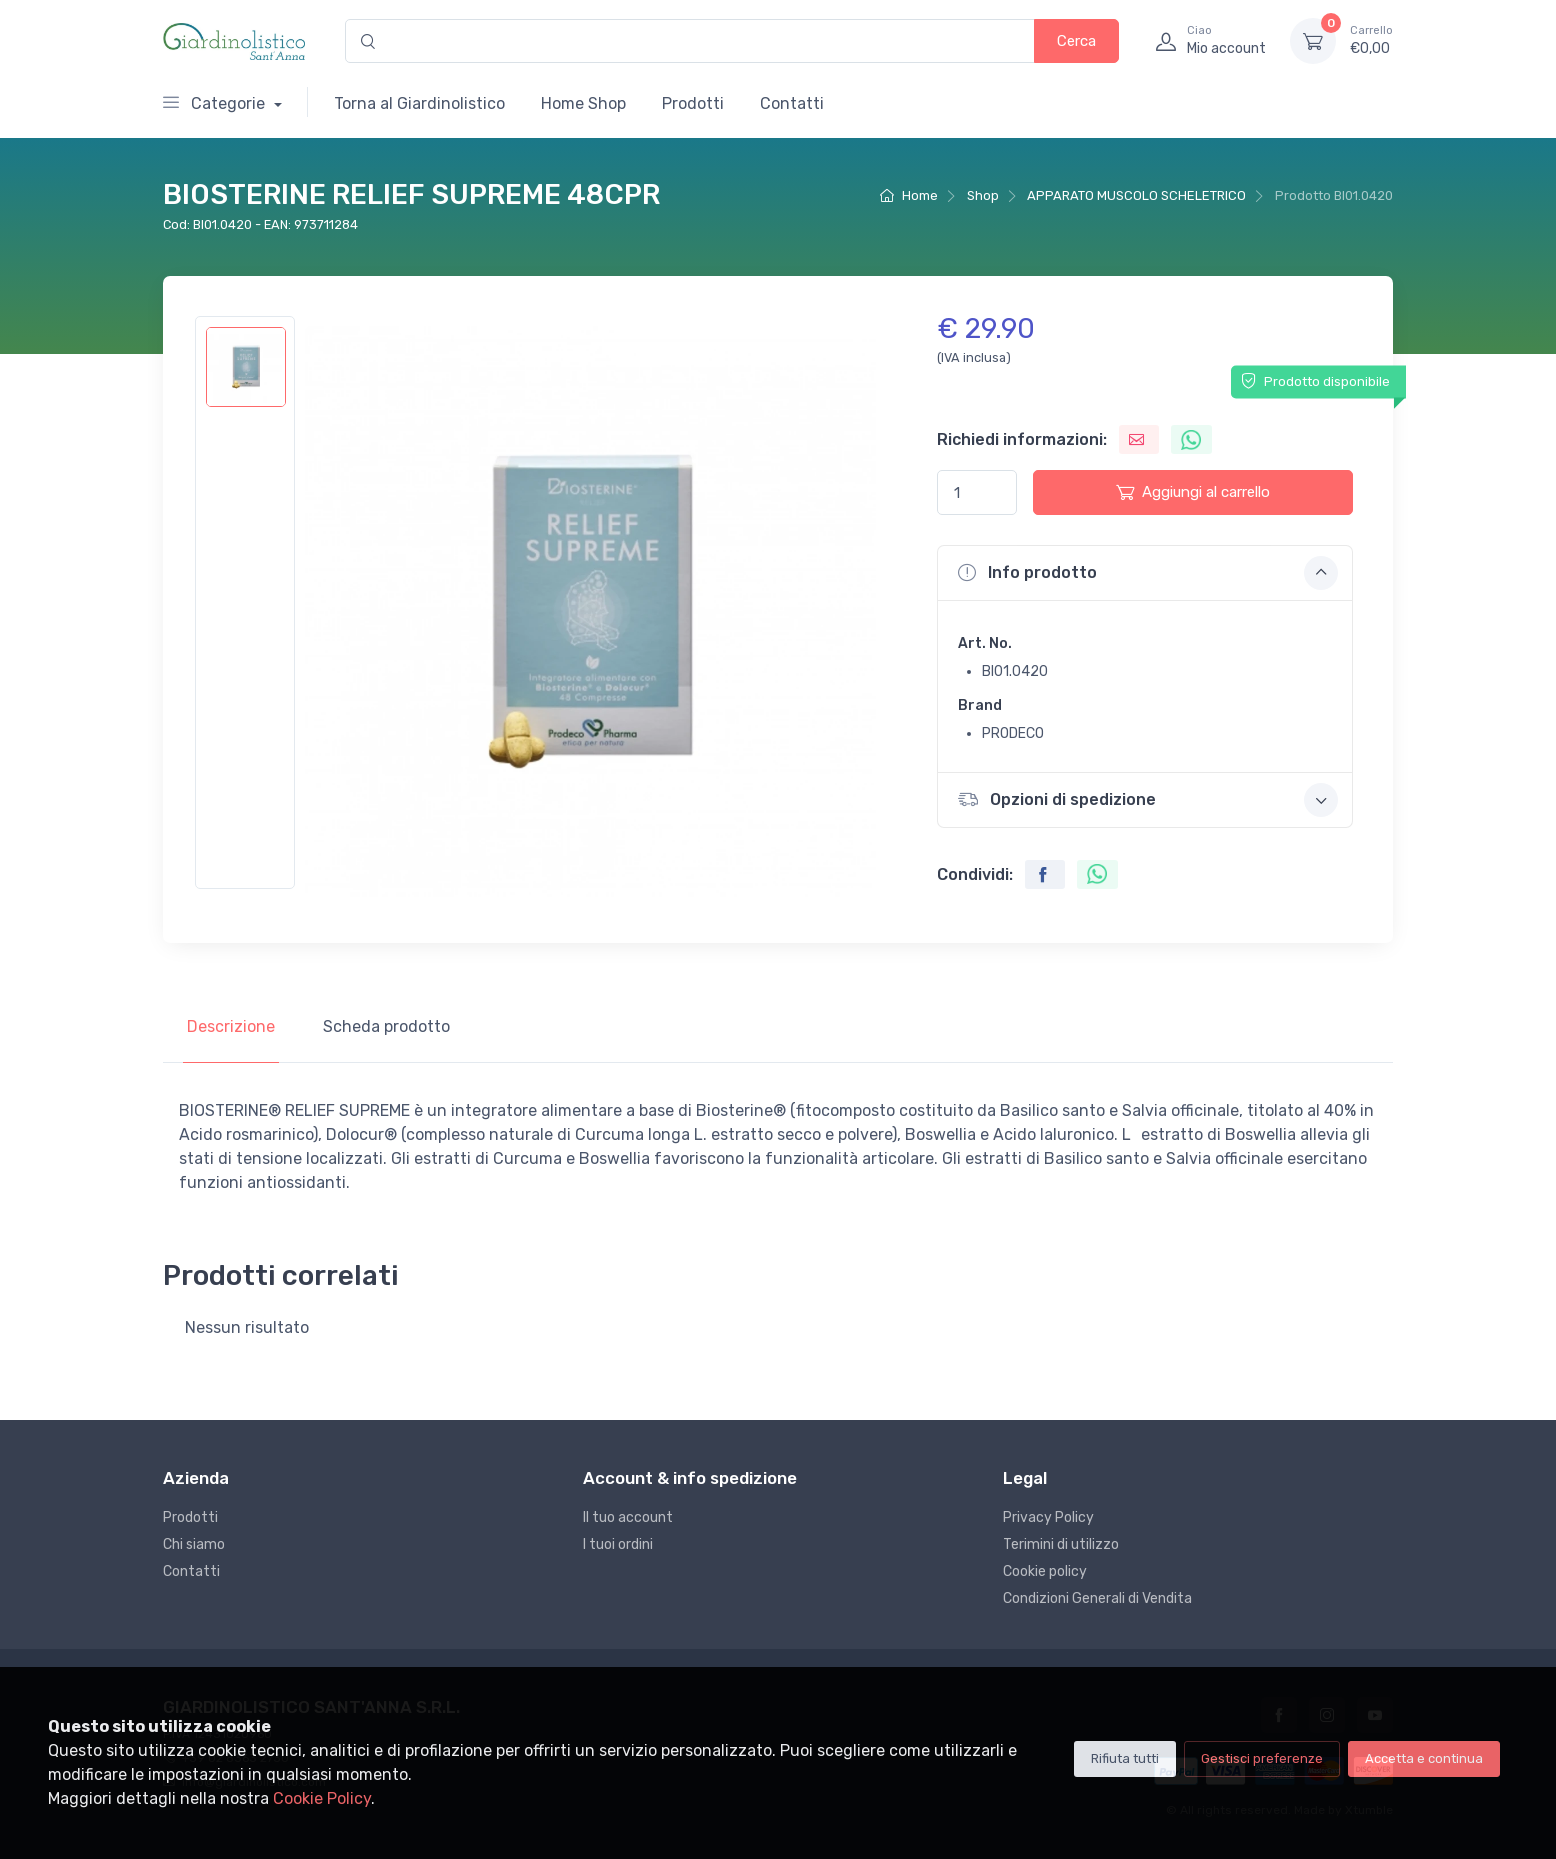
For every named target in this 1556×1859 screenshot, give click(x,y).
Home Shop (583, 103)
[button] (1145, 573)
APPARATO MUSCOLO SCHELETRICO (1136, 195)
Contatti (792, 103)
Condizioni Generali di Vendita (1097, 1598)
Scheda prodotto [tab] (386, 1026)
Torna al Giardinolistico (419, 103)
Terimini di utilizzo (1061, 1544)
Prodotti (693, 103)
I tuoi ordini (618, 1544)
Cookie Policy (322, 1798)
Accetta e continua (1424, 1758)
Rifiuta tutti (1125, 1758)
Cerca (1076, 41)
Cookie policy (1045, 1571)
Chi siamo (194, 1544)
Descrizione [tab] (231, 1026)
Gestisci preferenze (1262, 1758)
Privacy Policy (1048, 1517)
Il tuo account (628, 1517)
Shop (983, 195)
